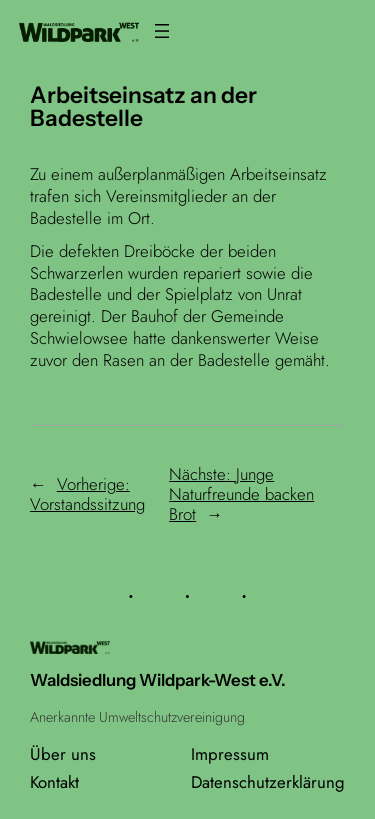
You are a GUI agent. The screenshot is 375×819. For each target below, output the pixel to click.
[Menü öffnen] (162, 31)
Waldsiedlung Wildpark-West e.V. (158, 680)
